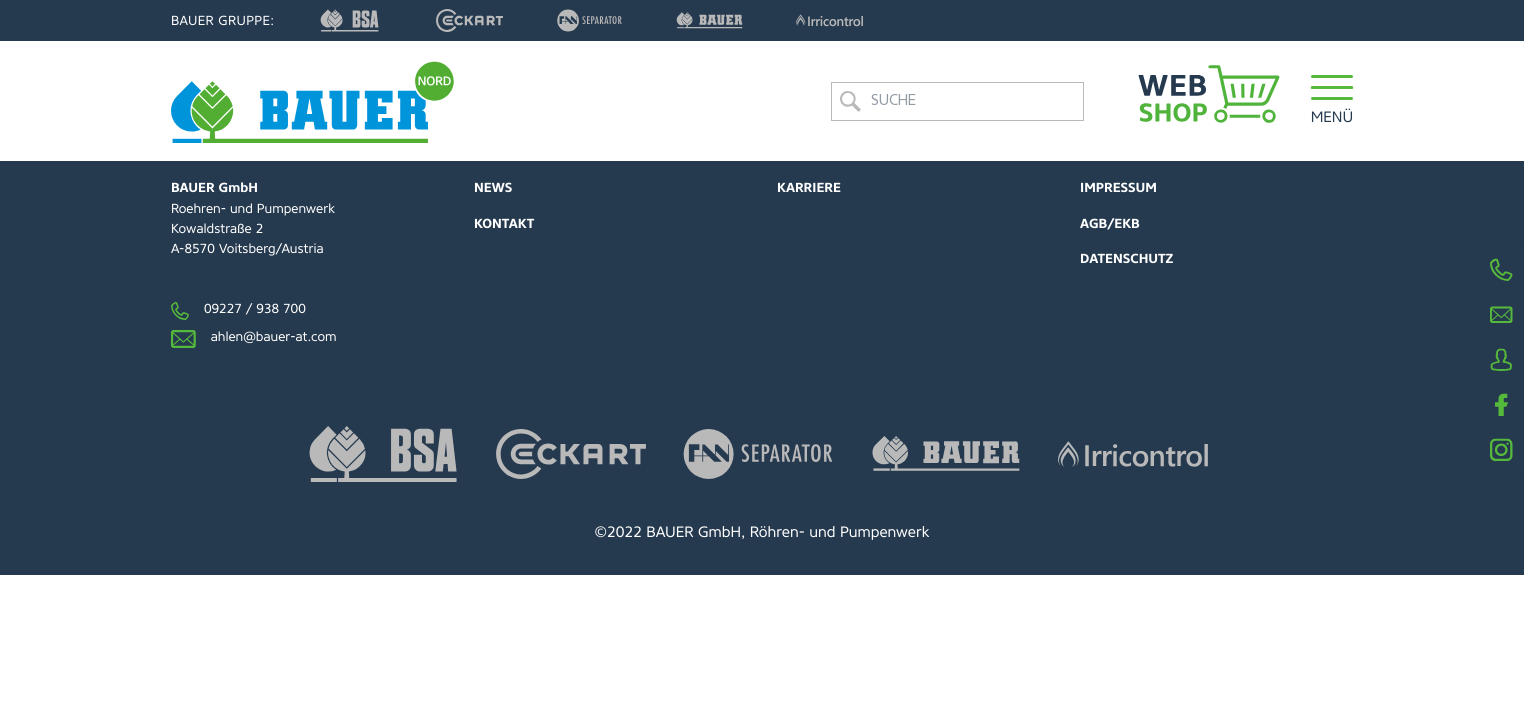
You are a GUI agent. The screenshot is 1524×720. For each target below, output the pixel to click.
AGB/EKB (1110, 224)
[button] (1332, 101)
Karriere (809, 188)
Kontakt (504, 224)
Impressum (1118, 188)
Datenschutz (1126, 259)
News (493, 188)
